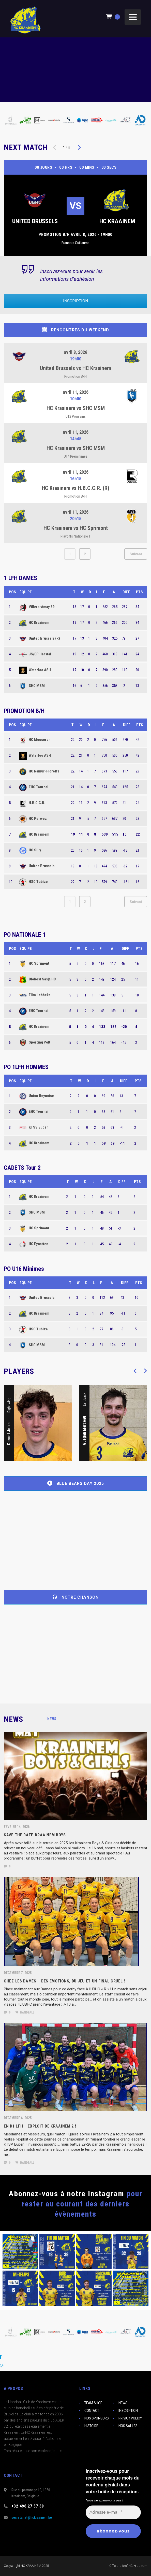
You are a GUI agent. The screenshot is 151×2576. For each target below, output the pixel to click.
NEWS (122, 2403)
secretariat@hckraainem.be (31, 2517)
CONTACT (91, 2410)
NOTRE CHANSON (75, 1597)
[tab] (54, 1719)
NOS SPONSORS (96, 2418)
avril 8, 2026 (75, 352)
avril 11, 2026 (75, 392)
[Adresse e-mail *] (113, 2512)
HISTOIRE (91, 2426)
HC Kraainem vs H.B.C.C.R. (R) (75, 488)
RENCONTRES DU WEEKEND (75, 330)
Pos (12, 592)
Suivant (136, 554)
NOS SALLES (128, 2426)
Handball (25, 2012)
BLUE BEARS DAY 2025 (75, 1483)
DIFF (126, 592)
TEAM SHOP (93, 2403)
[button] (20, 2251)
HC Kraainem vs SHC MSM (76, 408)
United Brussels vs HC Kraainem (75, 368)
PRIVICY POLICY (130, 2418)
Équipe (26, 592)
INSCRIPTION (75, 301)
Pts (139, 592)
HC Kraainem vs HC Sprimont (75, 528)
